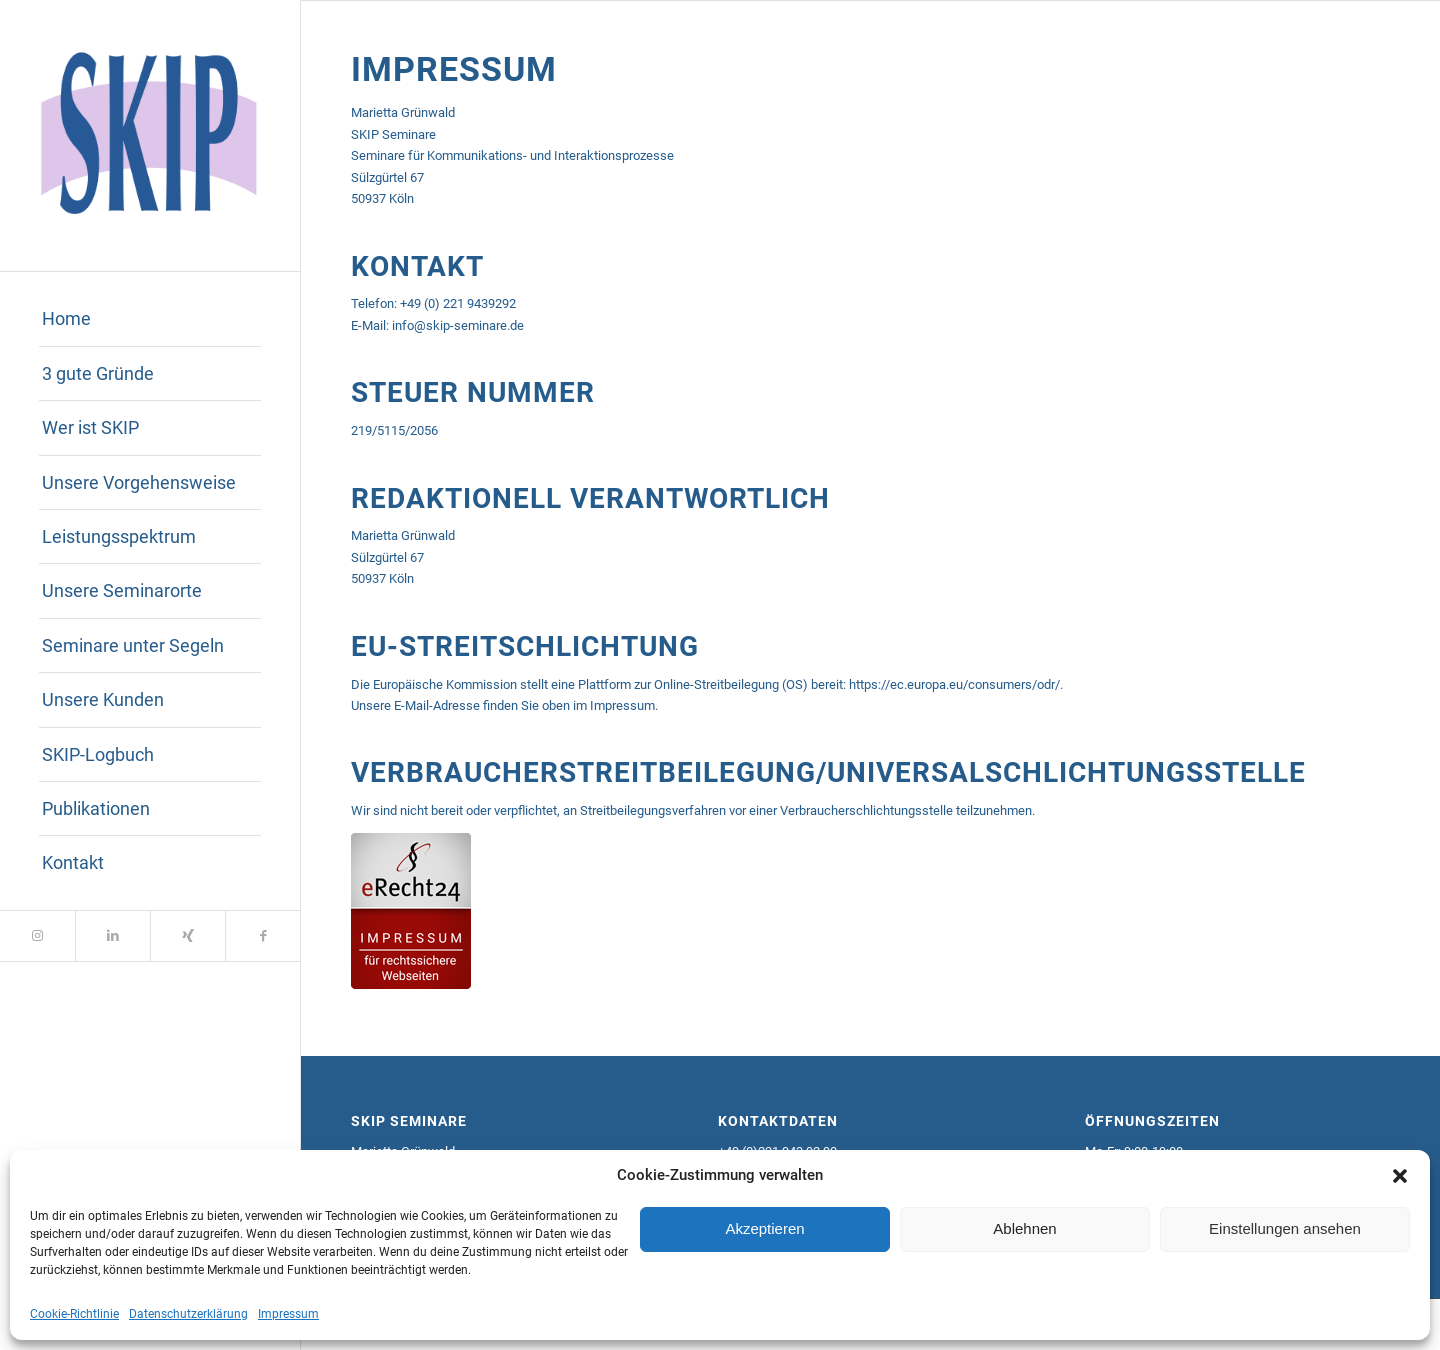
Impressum (288, 1314)
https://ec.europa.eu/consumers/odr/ (954, 684)
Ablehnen (1024, 1228)
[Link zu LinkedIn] (112, 936)
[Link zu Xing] (187, 936)
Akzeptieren (764, 1228)
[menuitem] (150, 319)
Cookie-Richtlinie (74, 1314)
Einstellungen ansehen (1285, 1228)
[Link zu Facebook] (262, 936)
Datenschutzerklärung (188, 1314)
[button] (1400, 1176)
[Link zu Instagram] (37, 936)
